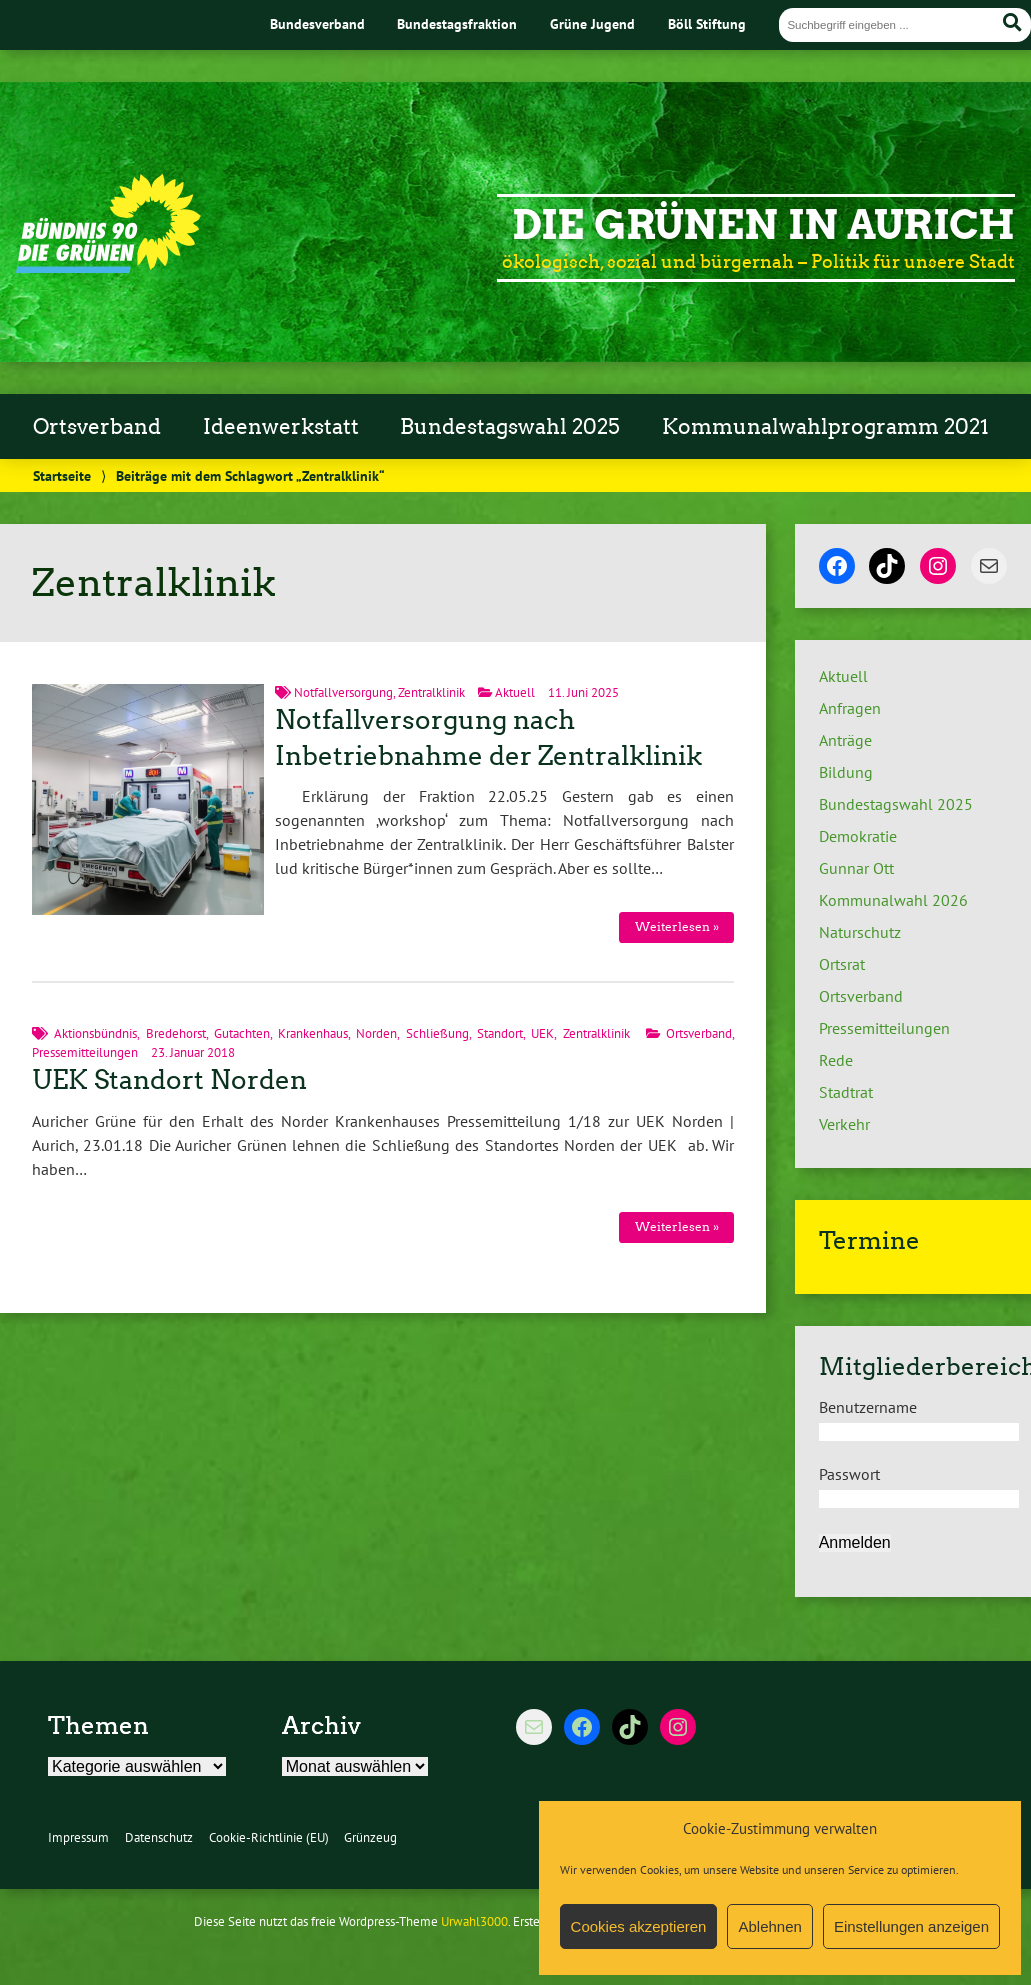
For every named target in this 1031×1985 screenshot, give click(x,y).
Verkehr (844, 1124)
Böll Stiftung (707, 23)
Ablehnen (769, 1926)
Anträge (845, 740)
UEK (542, 1033)
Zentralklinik (431, 692)
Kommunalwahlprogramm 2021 (825, 427)
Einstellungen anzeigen (911, 1926)
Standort (500, 1033)
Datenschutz (159, 1837)
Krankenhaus (313, 1033)
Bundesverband (317, 23)
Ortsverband (97, 427)
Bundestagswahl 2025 (510, 427)
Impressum (78, 1837)
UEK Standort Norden (169, 1080)
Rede (836, 1060)
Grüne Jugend (592, 23)
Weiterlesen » (677, 926)
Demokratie (858, 836)
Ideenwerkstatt (281, 427)
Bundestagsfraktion (457, 23)
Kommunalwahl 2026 (893, 900)
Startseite (62, 475)
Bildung (846, 772)
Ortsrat (842, 964)
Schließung (437, 1033)
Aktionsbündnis (95, 1033)
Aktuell (515, 692)
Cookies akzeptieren (639, 1926)
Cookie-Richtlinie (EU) (269, 1837)
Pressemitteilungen (85, 1052)
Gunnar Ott (856, 868)
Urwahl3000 (474, 1921)
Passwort (849, 1474)
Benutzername (868, 1407)
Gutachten (242, 1033)
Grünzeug (370, 1837)
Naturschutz (860, 932)
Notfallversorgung (343, 692)
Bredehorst (176, 1033)
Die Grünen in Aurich (763, 225)
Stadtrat (846, 1092)
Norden (376, 1033)
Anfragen (850, 708)
